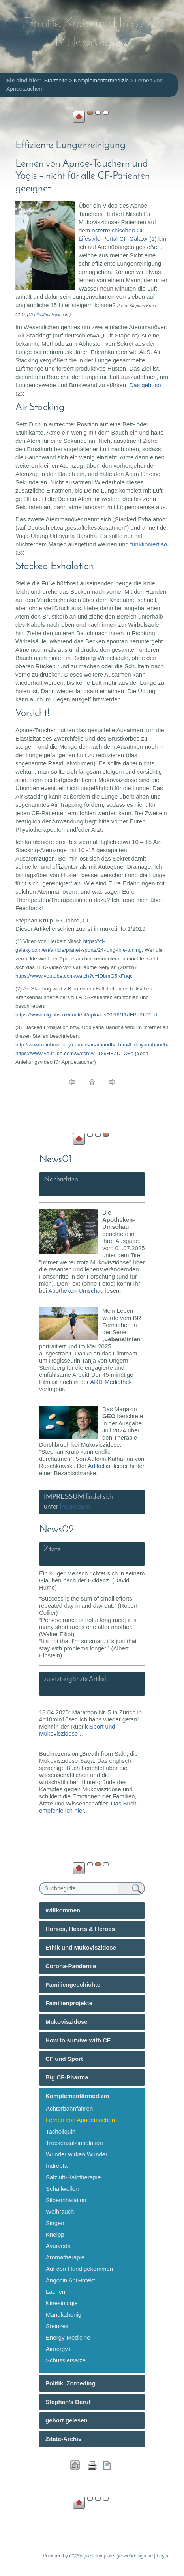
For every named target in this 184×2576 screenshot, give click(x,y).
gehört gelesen (66, 2420)
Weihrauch (60, 2211)
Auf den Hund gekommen (79, 2268)
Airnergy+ (58, 2348)
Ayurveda (58, 2245)
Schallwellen (62, 2188)
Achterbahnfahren (69, 2108)
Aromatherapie (65, 2257)
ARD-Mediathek (111, 1381)
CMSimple (80, 2556)
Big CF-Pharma (66, 2077)
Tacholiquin (60, 2131)
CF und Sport (64, 2058)
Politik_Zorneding (70, 2383)
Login (162, 2556)
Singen (55, 2223)
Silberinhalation (66, 2200)
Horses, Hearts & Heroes (80, 1928)
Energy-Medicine (68, 2337)
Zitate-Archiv (63, 2438)
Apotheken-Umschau (75, 1290)
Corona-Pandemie (70, 1966)
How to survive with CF (78, 2040)
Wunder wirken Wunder (76, 2154)
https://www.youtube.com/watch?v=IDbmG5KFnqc (74, 976)
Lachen (55, 2291)
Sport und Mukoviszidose (77, 1730)
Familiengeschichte (72, 1984)
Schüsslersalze (66, 2360)
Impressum (75, 1507)
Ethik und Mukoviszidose (80, 1947)
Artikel (96, 1465)
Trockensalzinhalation (74, 2142)
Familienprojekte (68, 2003)
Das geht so (145, 385)
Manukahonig (63, 2314)
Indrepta (57, 2165)
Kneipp (55, 2234)
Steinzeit (57, 2326)
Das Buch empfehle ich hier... (88, 1807)
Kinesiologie (62, 2303)
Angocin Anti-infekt (70, 2280)
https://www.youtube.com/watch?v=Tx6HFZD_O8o (74, 1053)
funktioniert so (148, 544)
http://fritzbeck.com (51, 314)
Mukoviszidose (66, 2021)
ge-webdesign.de (134, 2556)
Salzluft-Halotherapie (73, 2177)
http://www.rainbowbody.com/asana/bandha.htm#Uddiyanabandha (92, 1045)
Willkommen (62, 1910)
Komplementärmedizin (77, 2095)
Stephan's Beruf (67, 2401)
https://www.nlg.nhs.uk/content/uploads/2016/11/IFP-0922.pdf (87, 1015)
